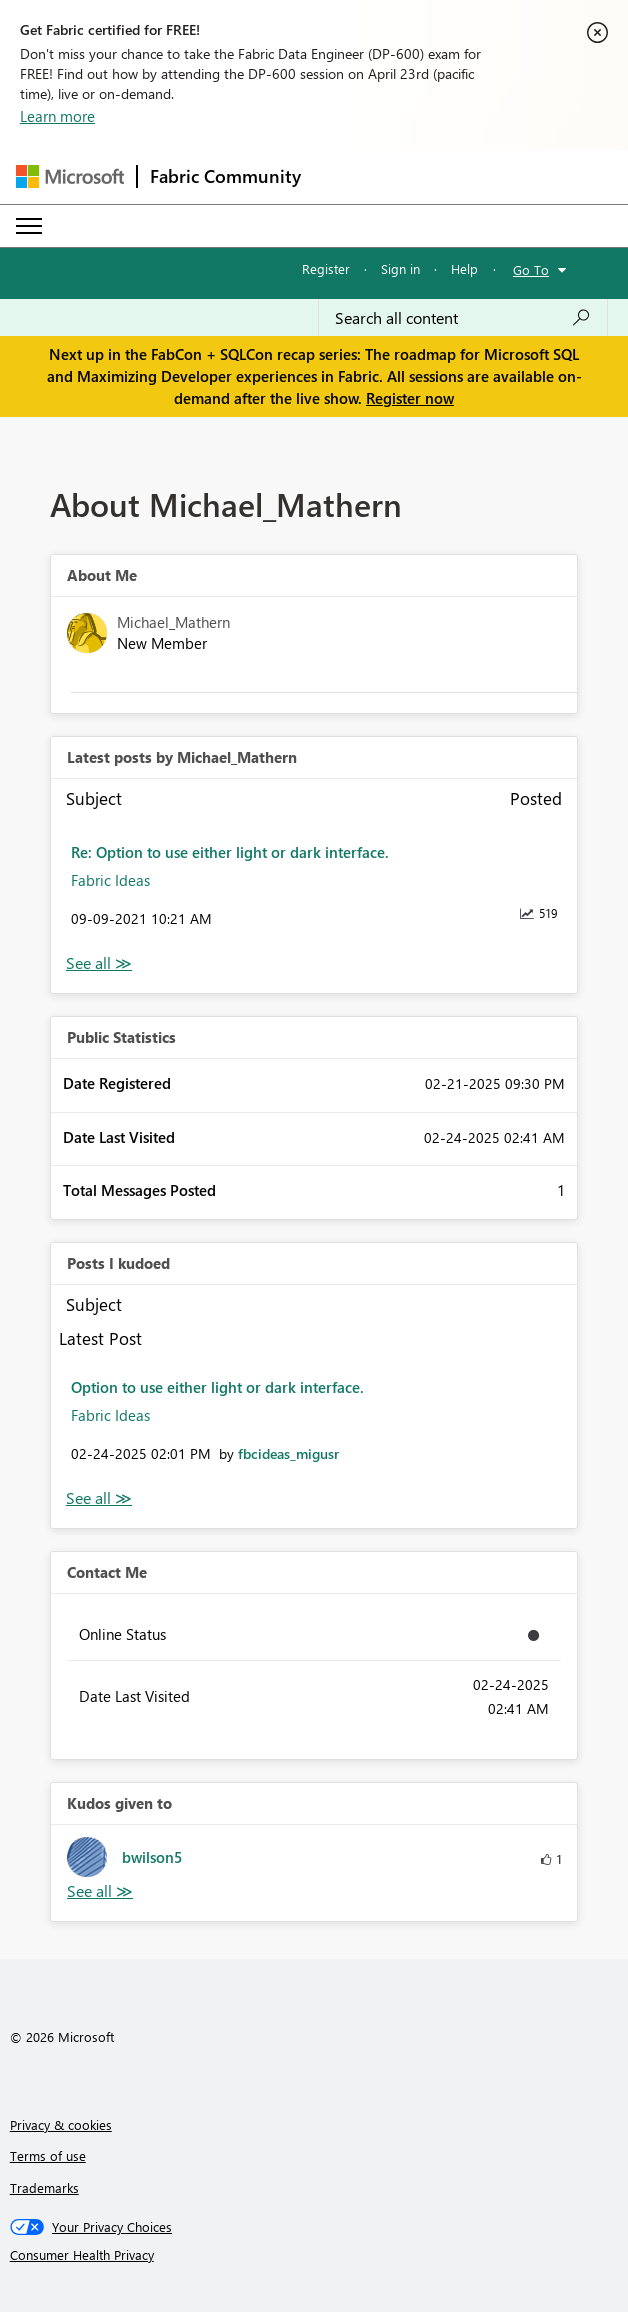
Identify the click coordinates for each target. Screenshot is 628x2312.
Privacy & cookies (61, 2124)
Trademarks (44, 2187)
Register (326, 268)
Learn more (57, 116)
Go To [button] (531, 269)
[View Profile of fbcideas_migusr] (288, 1453)
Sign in (400, 268)
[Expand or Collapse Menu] (29, 226)
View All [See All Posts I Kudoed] (99, 1498)
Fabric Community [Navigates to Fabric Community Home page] (225, 176)
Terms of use (48, 2155)
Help (464, 268)
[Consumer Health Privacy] (314, 2255)
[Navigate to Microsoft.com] (70, 176)
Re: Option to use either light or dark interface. (230, 852)
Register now (410, 398)
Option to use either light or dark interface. (217, 1387)
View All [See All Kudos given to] (100, 1891)
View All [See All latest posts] (99, 963)
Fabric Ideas (110, 880)
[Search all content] (463, 318)
